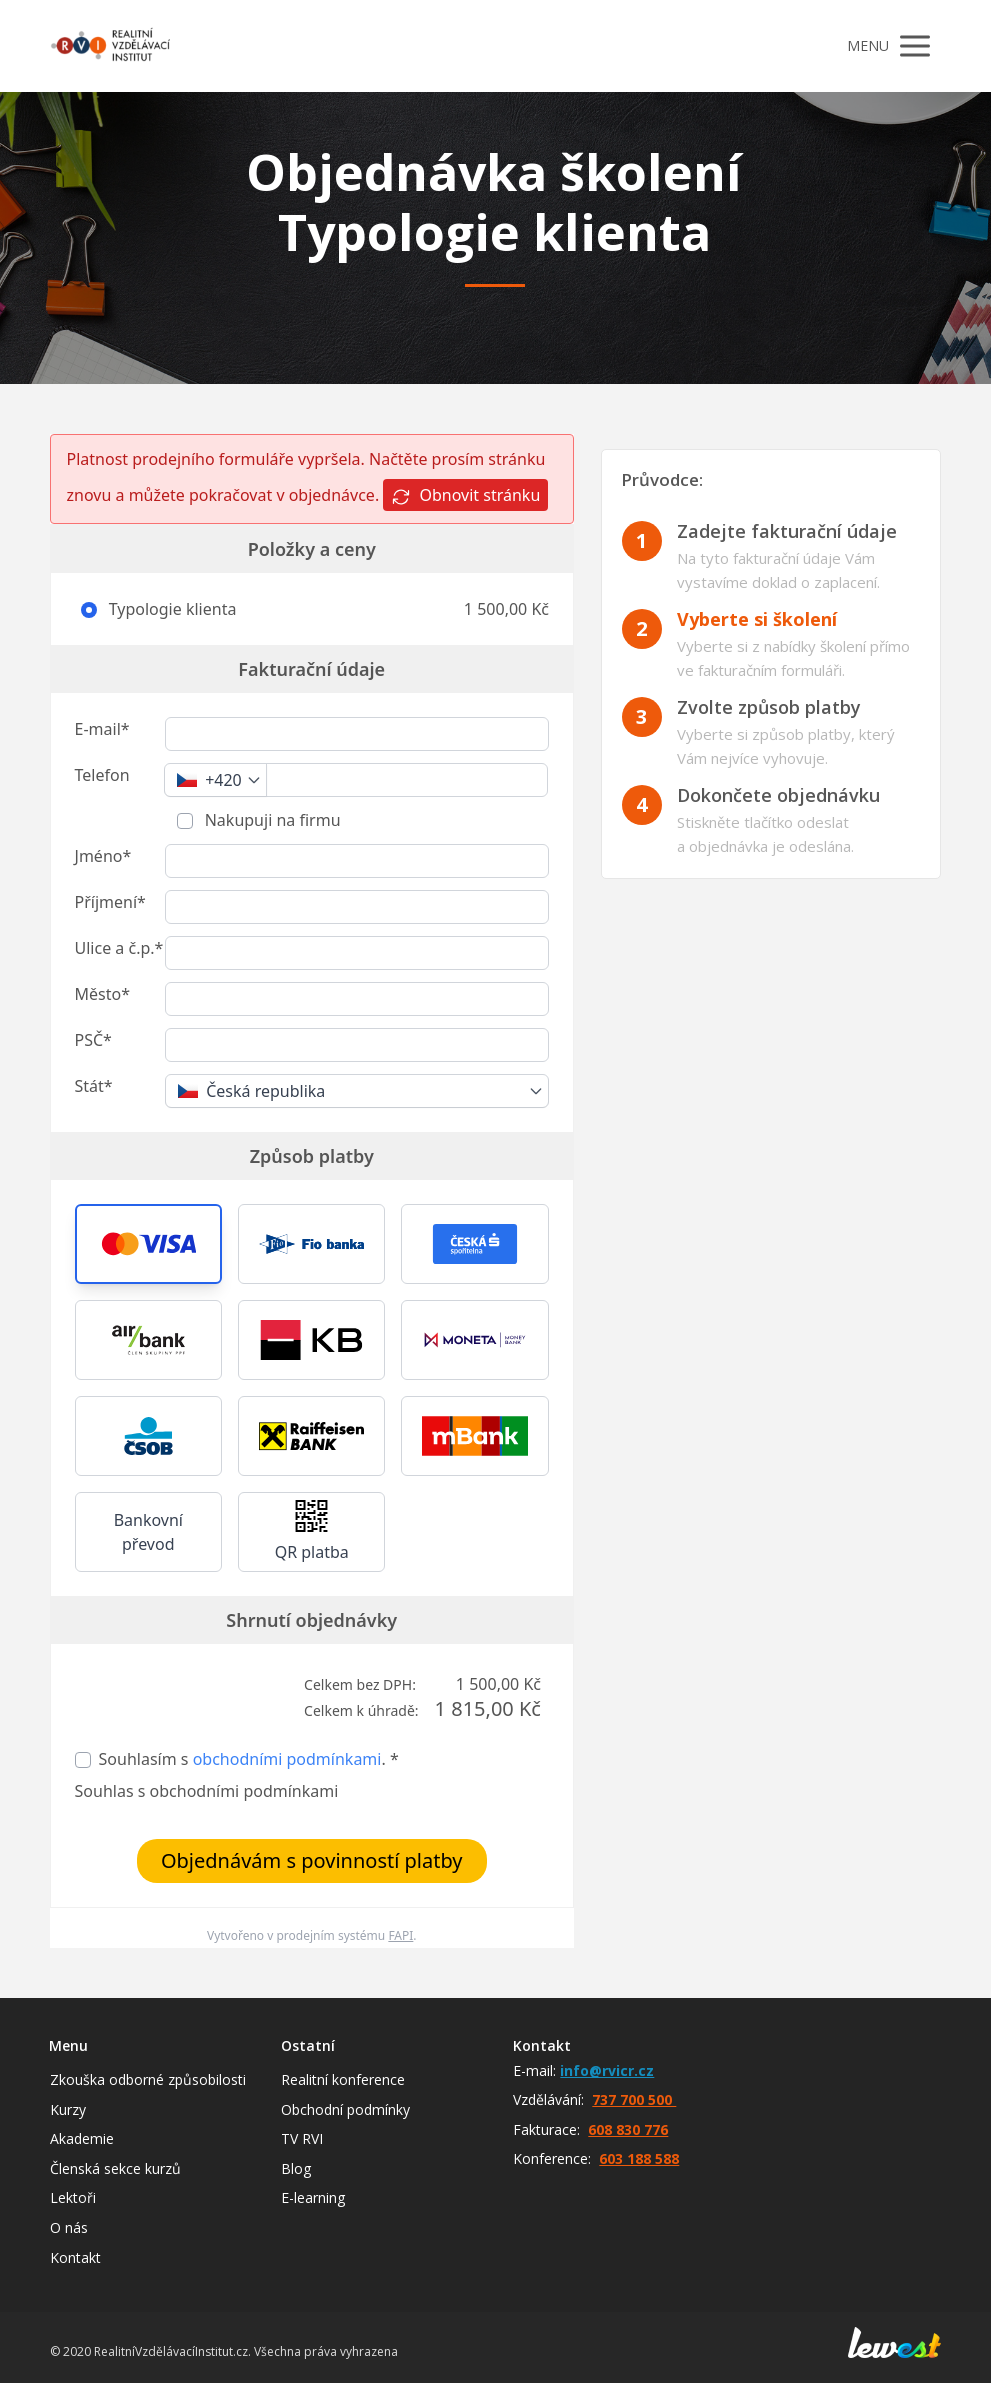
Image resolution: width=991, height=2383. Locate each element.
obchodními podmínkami (287, 1759)
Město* (102, 994)
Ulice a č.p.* (119, 948)
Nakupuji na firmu (271, 820)
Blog (296, 2168)
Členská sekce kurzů (115, 2168)
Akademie (82, 2138)
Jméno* (103, 856)
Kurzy (68, 2109)
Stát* (94, 1086)
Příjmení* (110, 902)
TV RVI (302, 2138)
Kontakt (75, 2257)
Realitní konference (343, 2079)
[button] (148, 1244)
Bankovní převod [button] (148, 1532)
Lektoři (73, 2197)
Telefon (102, 775)
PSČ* (93, 1040)
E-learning (313, 2197)
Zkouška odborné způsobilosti (148, 2079)
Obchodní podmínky (345, 2109)
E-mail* (102, 729)
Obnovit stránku (465, 495)
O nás (69, 2227)
